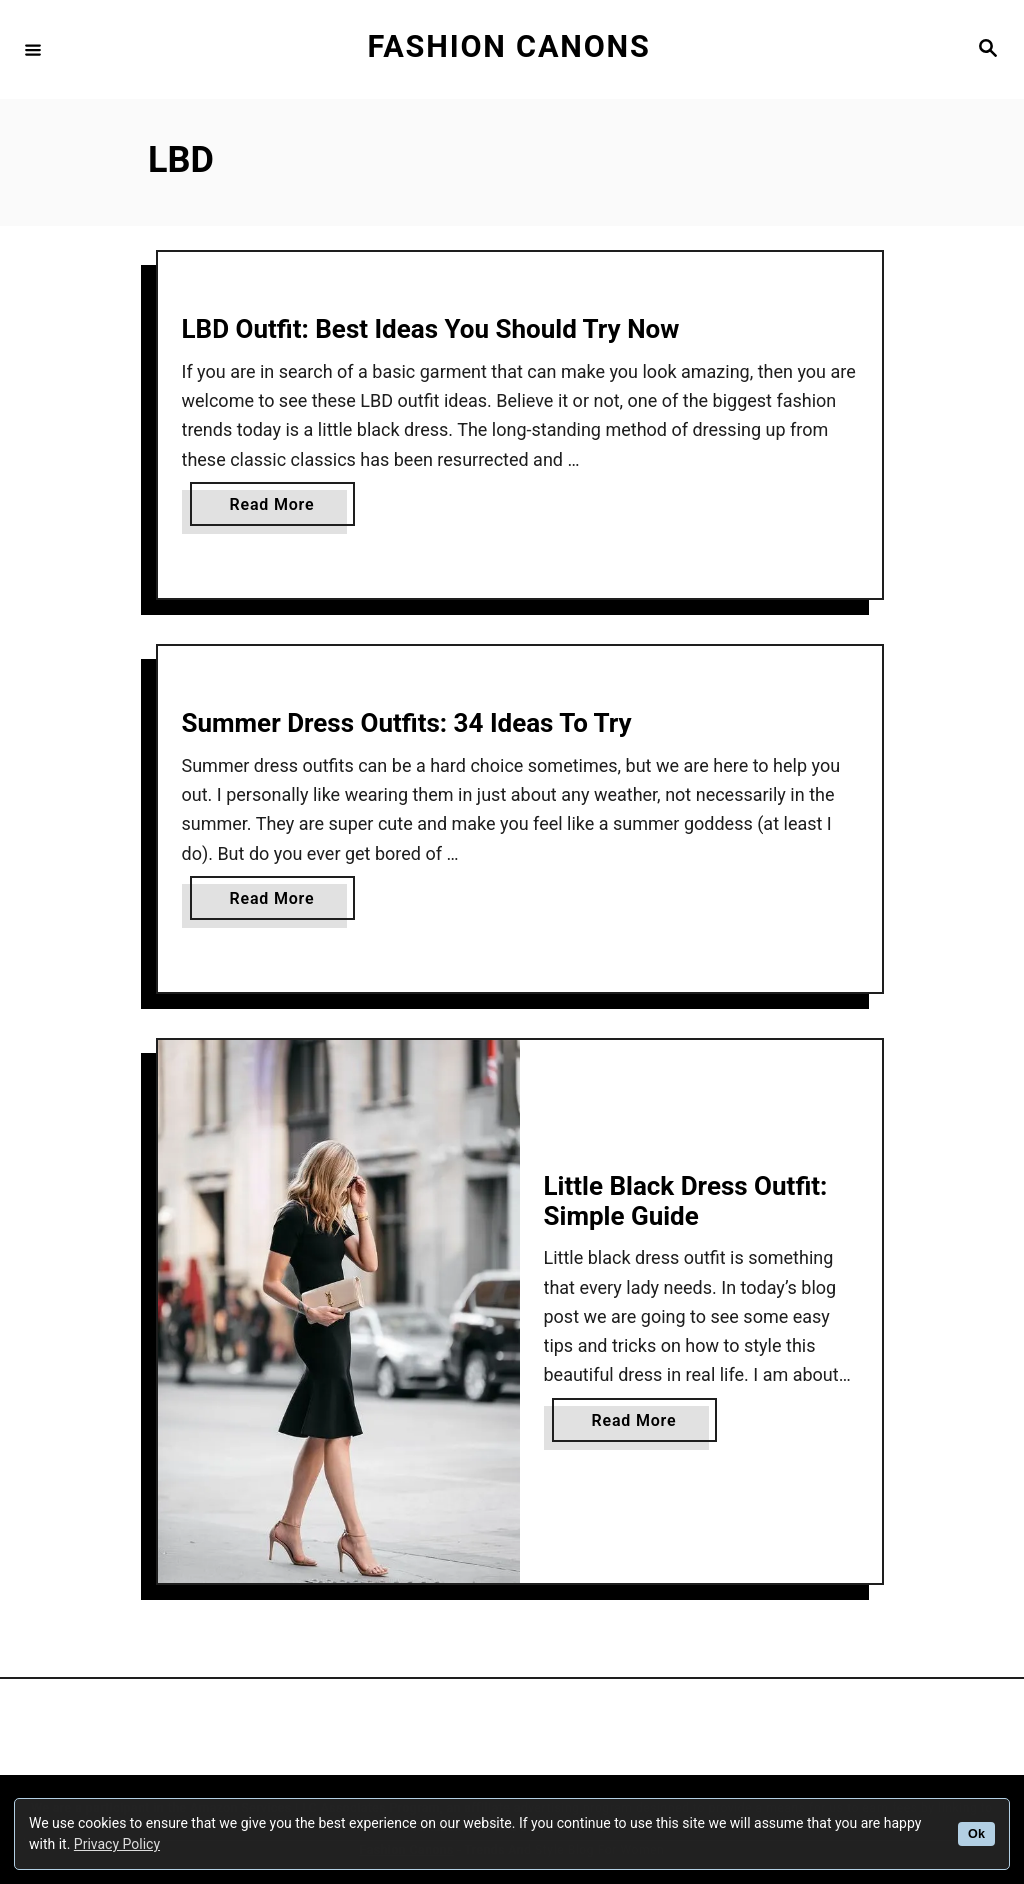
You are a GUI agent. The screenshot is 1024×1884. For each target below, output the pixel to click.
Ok (976, 1834)
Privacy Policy (117, 1844)
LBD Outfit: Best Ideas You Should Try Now (431, 329)
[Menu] (33, 49)
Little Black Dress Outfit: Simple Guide (686, 1201)
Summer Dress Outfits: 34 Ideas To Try (407, 723)
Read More (278, 508)
